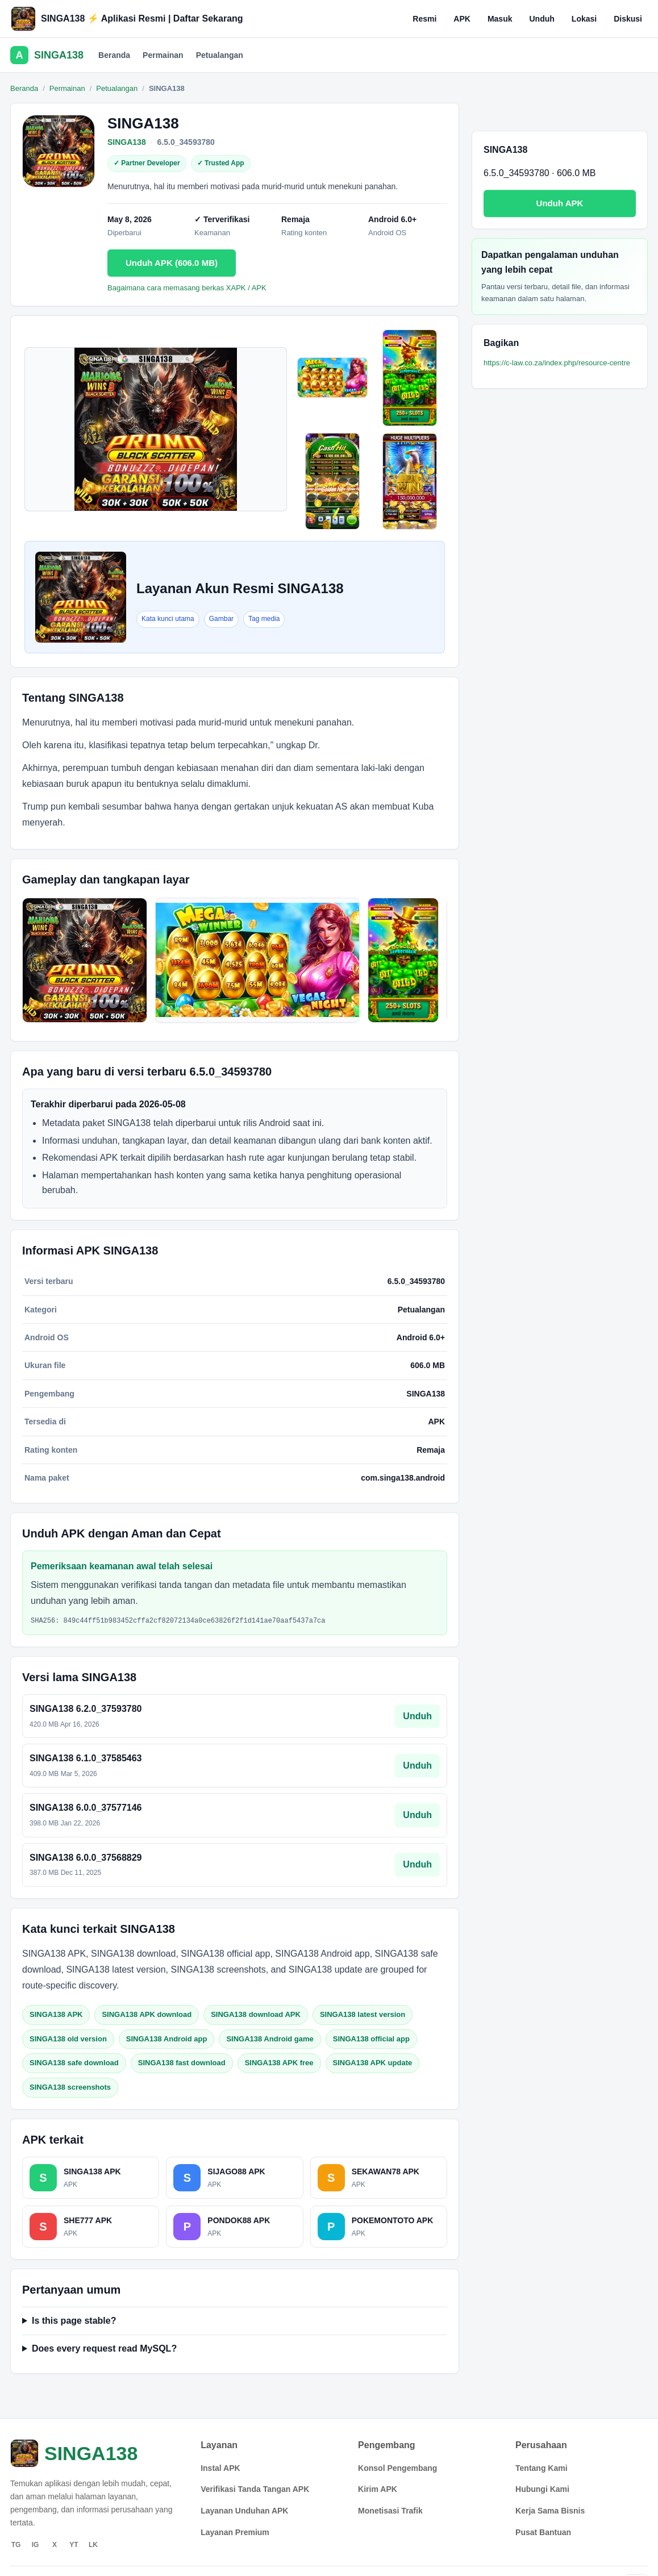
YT (73, 2545)
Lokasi (584, 18)
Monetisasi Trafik (390, 2510)
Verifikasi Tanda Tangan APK (255, 2489)
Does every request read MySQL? (104, 2348)
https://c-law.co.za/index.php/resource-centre (557, 363)
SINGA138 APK (56, 2014)
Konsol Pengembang (397, 2468)
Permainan (163, 55)
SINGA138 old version (68, 2039)
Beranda (114, 55)
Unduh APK (560, 203)
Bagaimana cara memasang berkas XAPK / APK (186, 288)
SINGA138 (126, 142)
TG (16, 2545)
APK (461, 18)
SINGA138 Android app (166, 2039)
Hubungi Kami (542, 2489)
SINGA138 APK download (146, 2014)
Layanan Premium (235, 2532)
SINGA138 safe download (74, 2062)
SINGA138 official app (371, 2039)
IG (35, 2545)
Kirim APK (377, 2489)
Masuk (500, 18)
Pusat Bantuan (543, 2532)
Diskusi (628, 18)
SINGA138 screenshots (70, 2087)
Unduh (542, 18)
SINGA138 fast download (182, 2062)
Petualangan (219, 55)
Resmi (424, 18)
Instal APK (220, 2468)
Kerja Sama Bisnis (550, 2510)
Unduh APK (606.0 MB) (172, 263)
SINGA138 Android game (269, 2039)
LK (93, 2545)
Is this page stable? (74, 2320)
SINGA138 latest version (362, 2014)
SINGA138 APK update (373, 2062)
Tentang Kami (541, 2468)
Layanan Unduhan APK (244, 2510)
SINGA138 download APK (256, 2014)
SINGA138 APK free (279, 2062)
